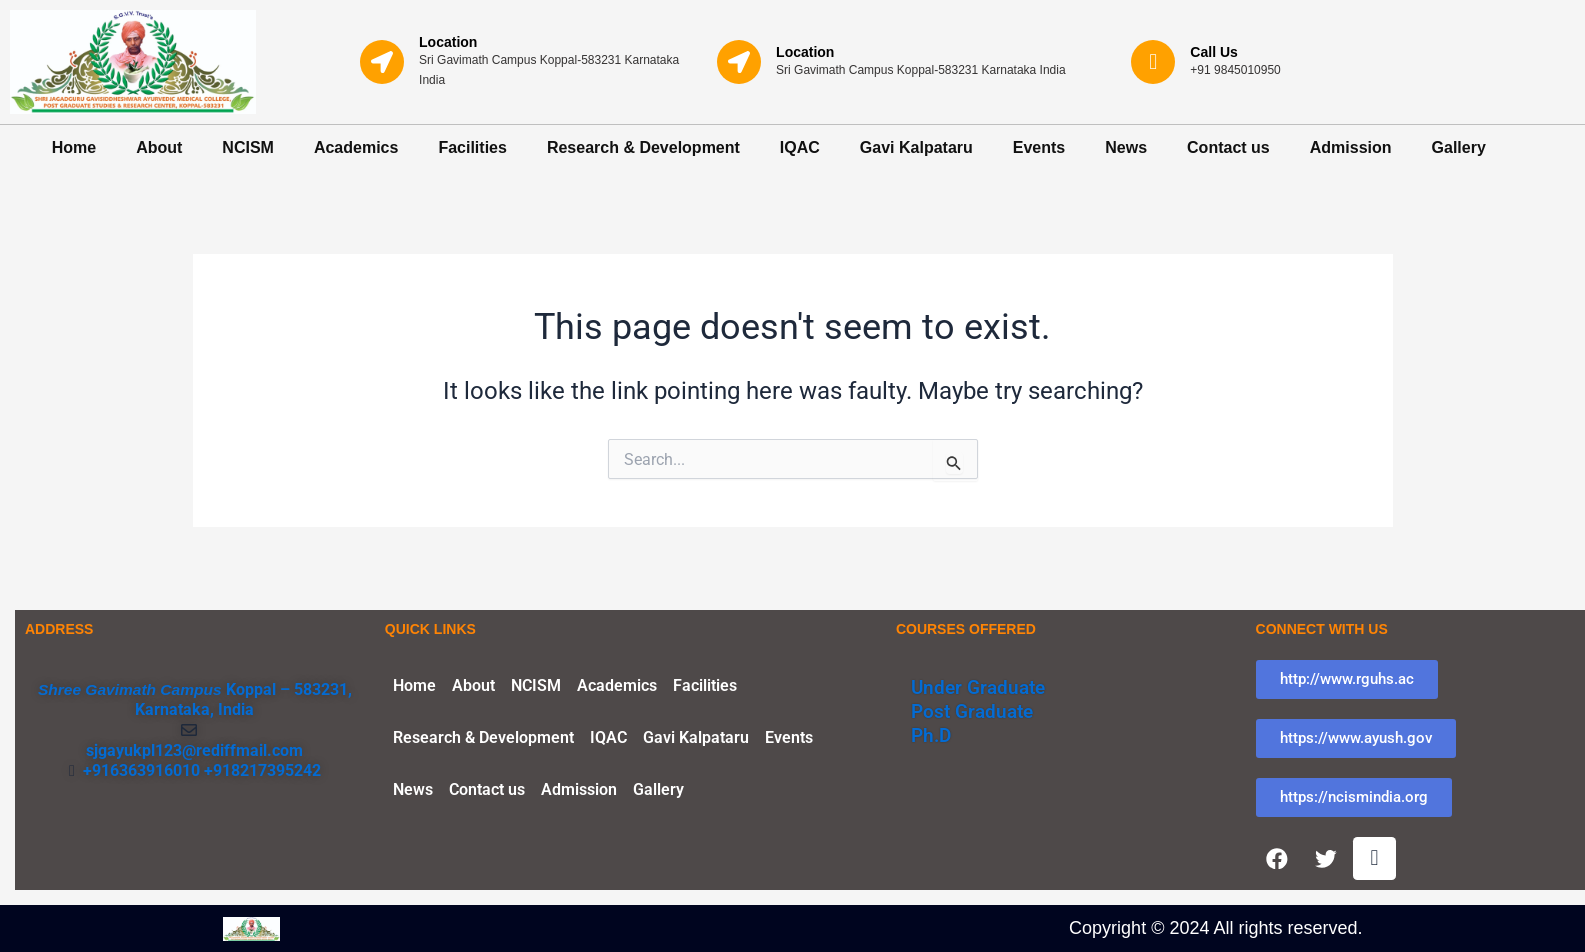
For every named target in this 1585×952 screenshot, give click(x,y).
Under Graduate (981, 683)
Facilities (472, 147)
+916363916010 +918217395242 (198, 765)
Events (1039, 147)
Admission (1351, 147)
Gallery (1459, 147)
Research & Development (643, 147)
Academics (356, 147)
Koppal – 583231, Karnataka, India (244, 695)
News (1126, 147)
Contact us (1228, 147)
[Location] (382, 62)
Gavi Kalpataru (916, 147)
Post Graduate (975, 707)
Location (448, 42)
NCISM (248, 147)
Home (74, 147)
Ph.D (932, 731)
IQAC (800, 147)
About (159, 147)
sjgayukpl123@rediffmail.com (194, 745)
